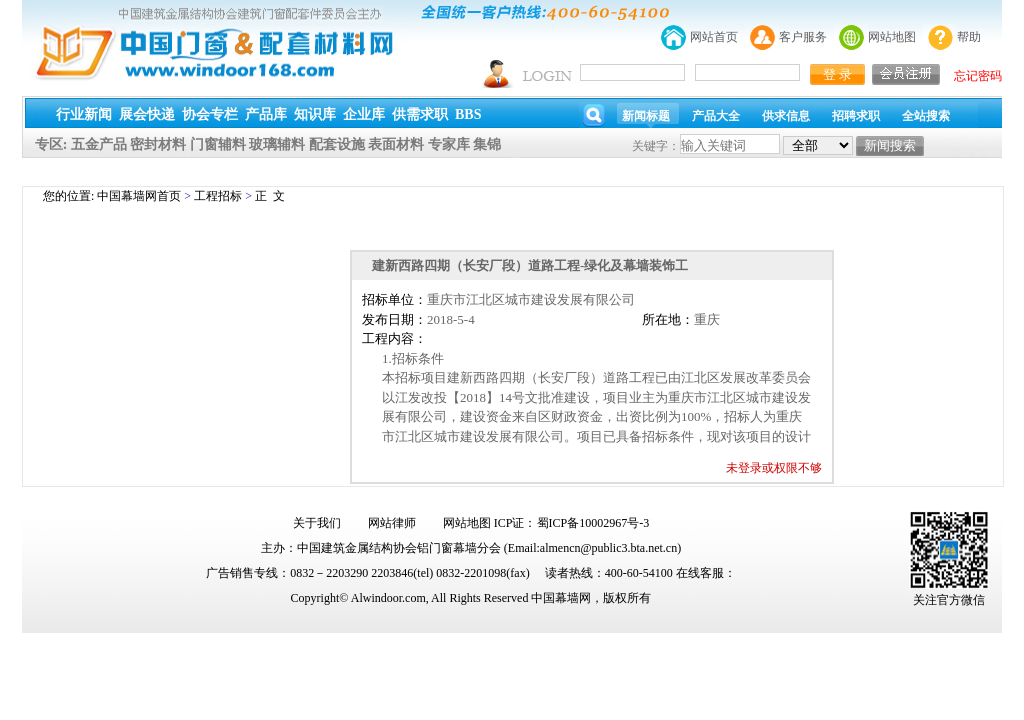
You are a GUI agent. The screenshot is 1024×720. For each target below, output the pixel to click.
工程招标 (218, 196)
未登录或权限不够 (774, 468)
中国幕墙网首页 (139, 196)
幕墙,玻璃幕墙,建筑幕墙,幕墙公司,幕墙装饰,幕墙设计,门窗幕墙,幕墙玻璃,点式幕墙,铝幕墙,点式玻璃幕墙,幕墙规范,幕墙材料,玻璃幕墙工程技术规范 (512, 93)
